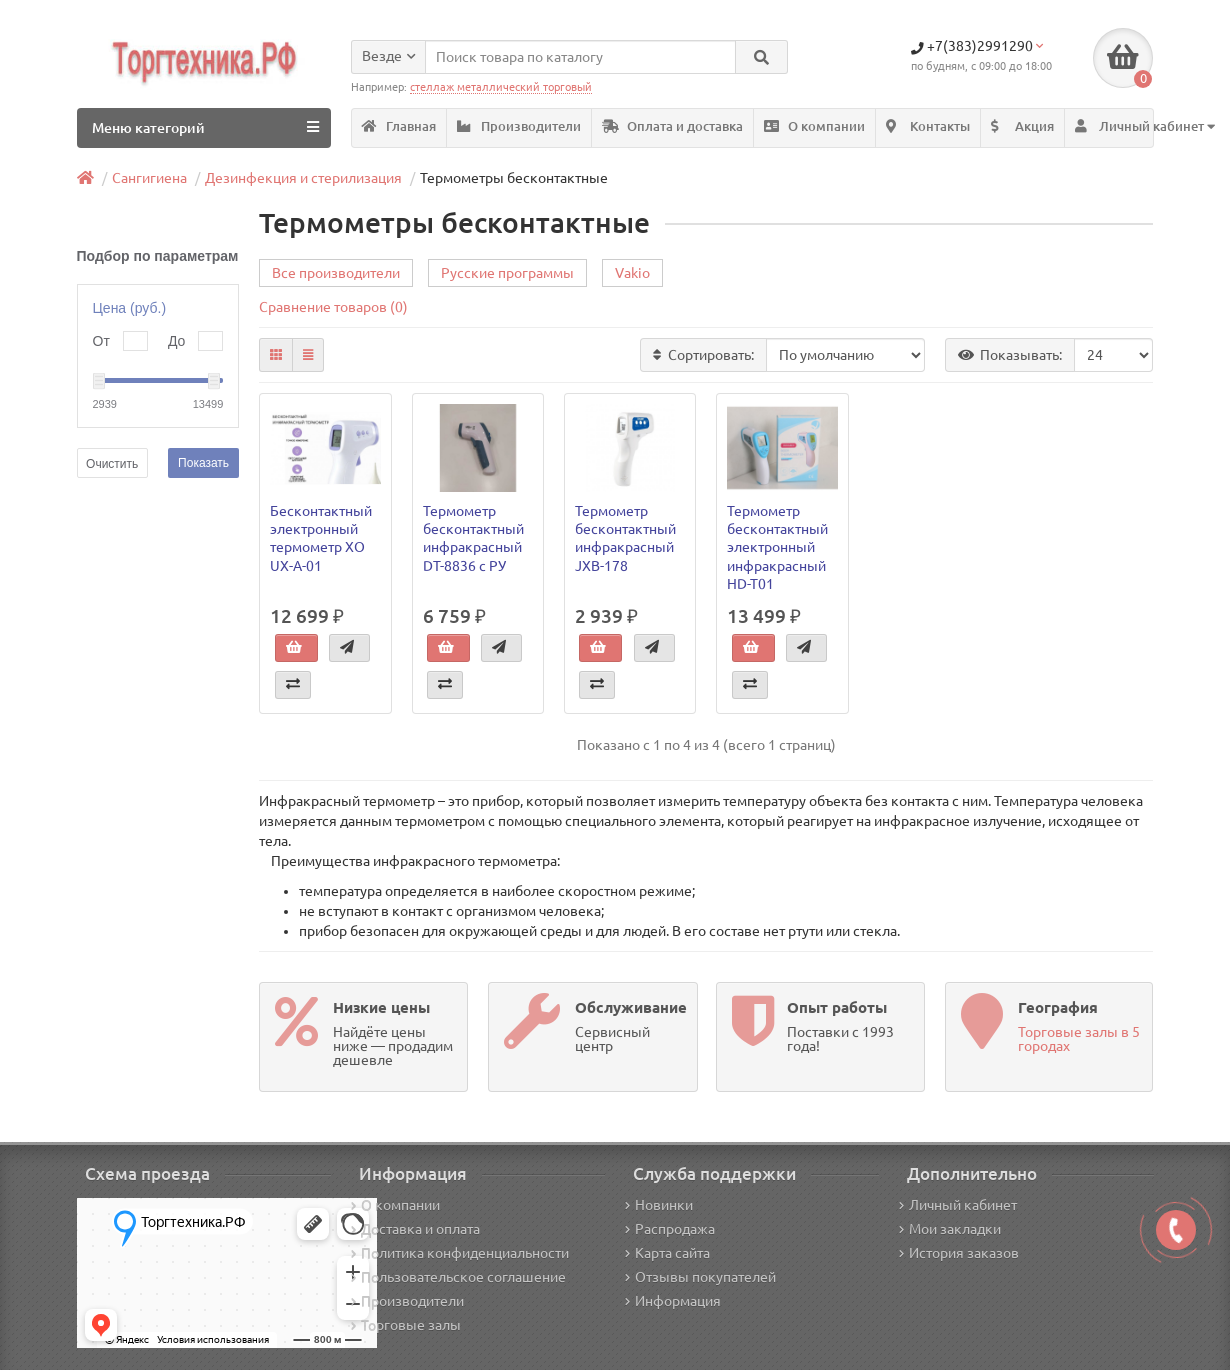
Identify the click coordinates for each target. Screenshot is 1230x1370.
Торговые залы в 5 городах (1079, 1039)
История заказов (959, 1253)
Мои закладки (950, 1229)
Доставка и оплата (415, 1229)
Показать (203, 463)
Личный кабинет (958, 1205)
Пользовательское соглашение (458, 1277)
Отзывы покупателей (700, 1277)
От (101, 341)
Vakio (632, 273)
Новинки (659, 1205)
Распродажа (670, 1229)
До (176, 341)
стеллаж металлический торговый (501, 87)
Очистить (112, 464)
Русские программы (507, 273)
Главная (399, 126)
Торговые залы (406, 1325)
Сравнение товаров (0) (333, 307)
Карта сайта (667, 1253)
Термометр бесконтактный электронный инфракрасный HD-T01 (777, 547)
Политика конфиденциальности (460, 1253)
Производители (519, 126)
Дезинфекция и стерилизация (303, 178)
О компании (814, 126)
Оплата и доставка (672, 126)
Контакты (928, 126)
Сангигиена (149, 178)
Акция (1022, 126)
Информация (673, 1301)
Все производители (336, 273)
